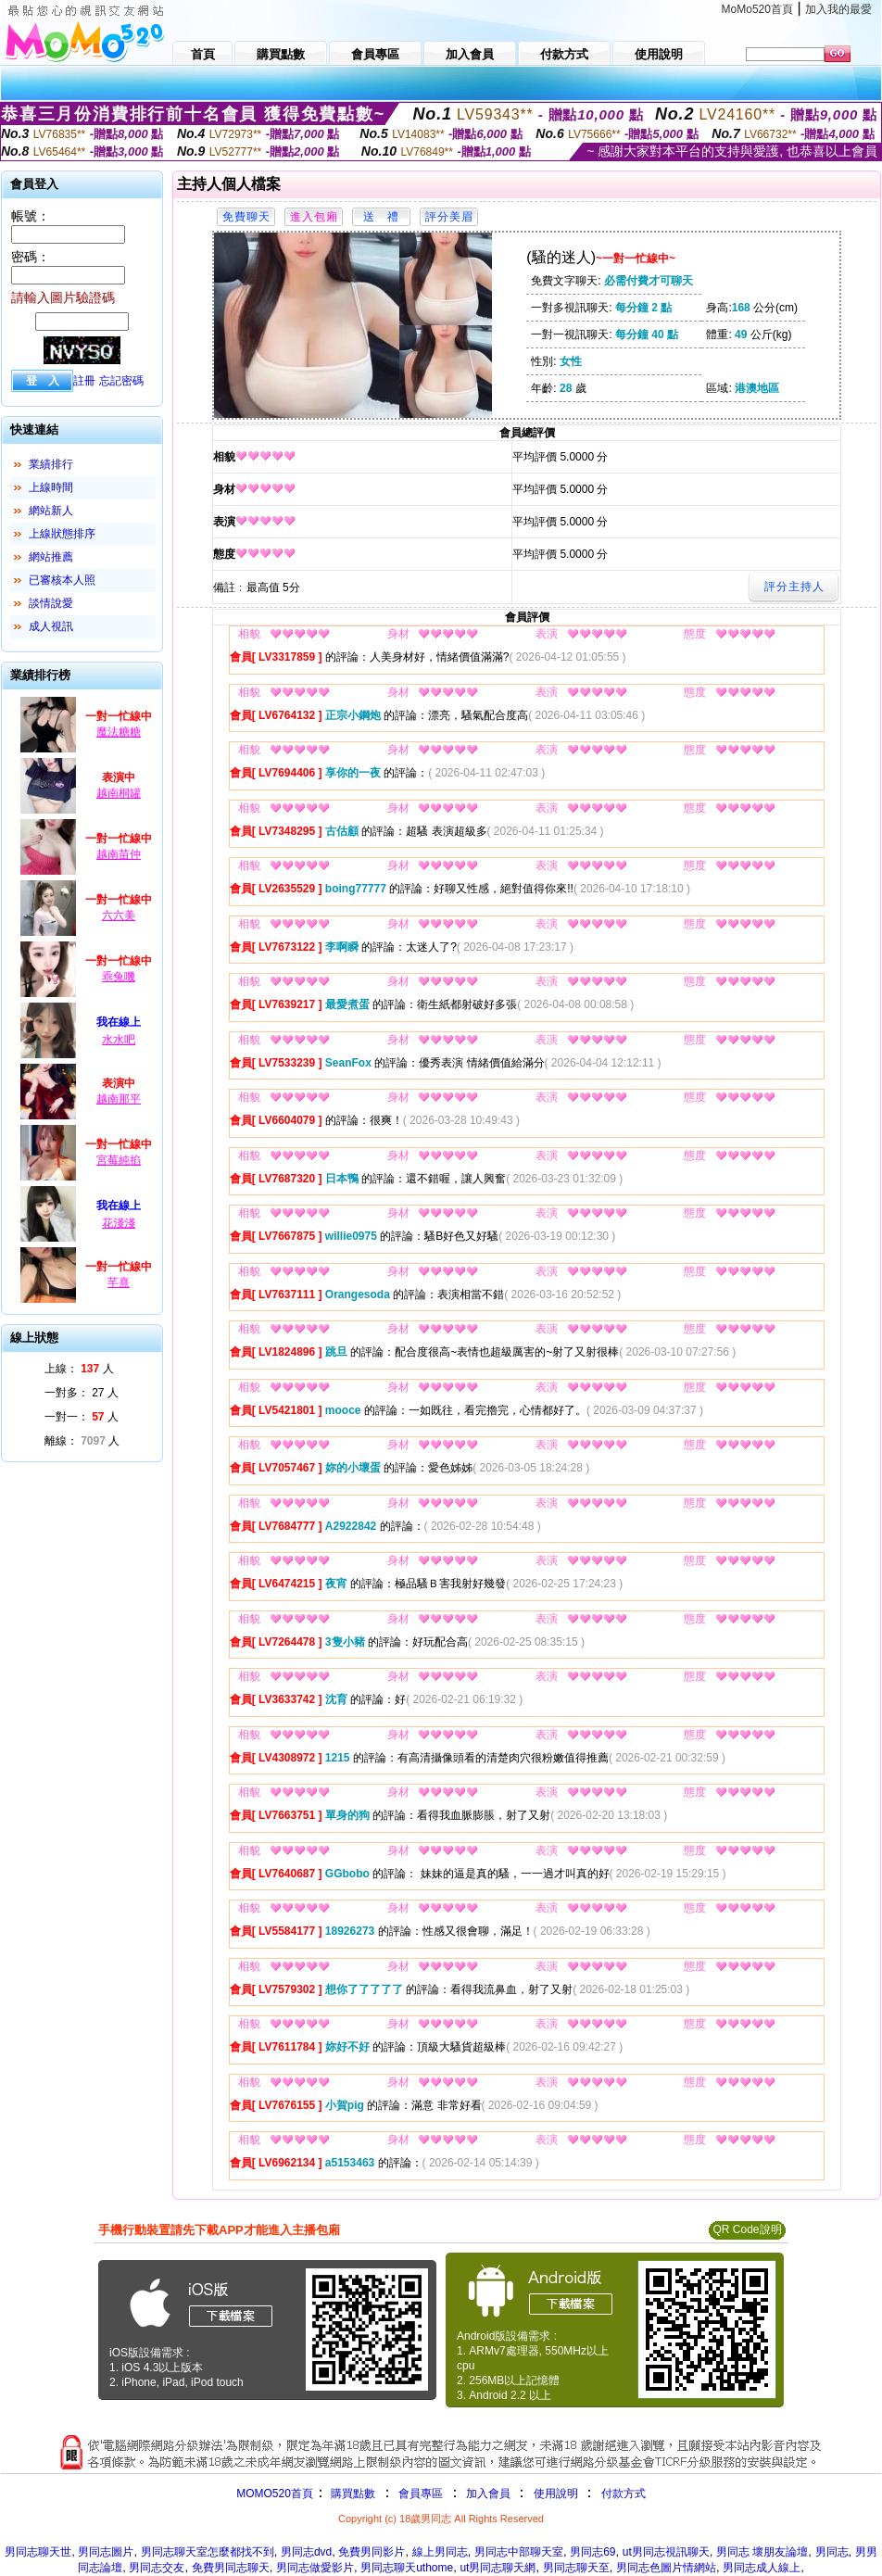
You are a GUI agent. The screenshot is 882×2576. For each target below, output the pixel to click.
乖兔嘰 (118, 976)
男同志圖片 (105, 2551)
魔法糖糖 (118, 732)
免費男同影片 (371, 2551)
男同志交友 (156, 2567)
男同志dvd (306, 2551)
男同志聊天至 (576, 2567)
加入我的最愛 (838, 9)
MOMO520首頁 (274, 2493)
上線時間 (51, 487)
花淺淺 (118, 1223)
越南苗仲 (118, 854)
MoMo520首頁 (757, 9)
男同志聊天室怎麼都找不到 (207, 2551)
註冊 (84, 380)
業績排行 (51, 464)
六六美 (118, 915)
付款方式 (623, 2493)
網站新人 (51, 510)
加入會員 (488, 2493)
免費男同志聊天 (231, 2567)
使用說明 (556, 2493)
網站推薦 (51, 556)
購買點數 (351, 2493)
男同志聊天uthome (406, 2567)
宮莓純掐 (118, 1160)
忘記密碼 (121, 380)
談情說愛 (51, 603)
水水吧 (118, 1039)
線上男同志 (440, 2551)
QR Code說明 (746, 2229)
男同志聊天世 (38, 2551)
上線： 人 (79, 1368)
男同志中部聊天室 (518, 2551)
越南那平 (118, 1098)
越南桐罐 (118, 793)
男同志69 (592, 2551)
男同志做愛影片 (315, 2567)
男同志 (832, 2551)
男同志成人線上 (761, 2567)
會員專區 (420, 2493)
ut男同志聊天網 (498, 2567)
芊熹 (118, 1282)
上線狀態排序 (62, 533)
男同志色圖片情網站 (666, 2567)
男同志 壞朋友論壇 (762, 2551)
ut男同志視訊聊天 (666, 2551)
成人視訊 (51, 626)
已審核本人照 (62, 580)
